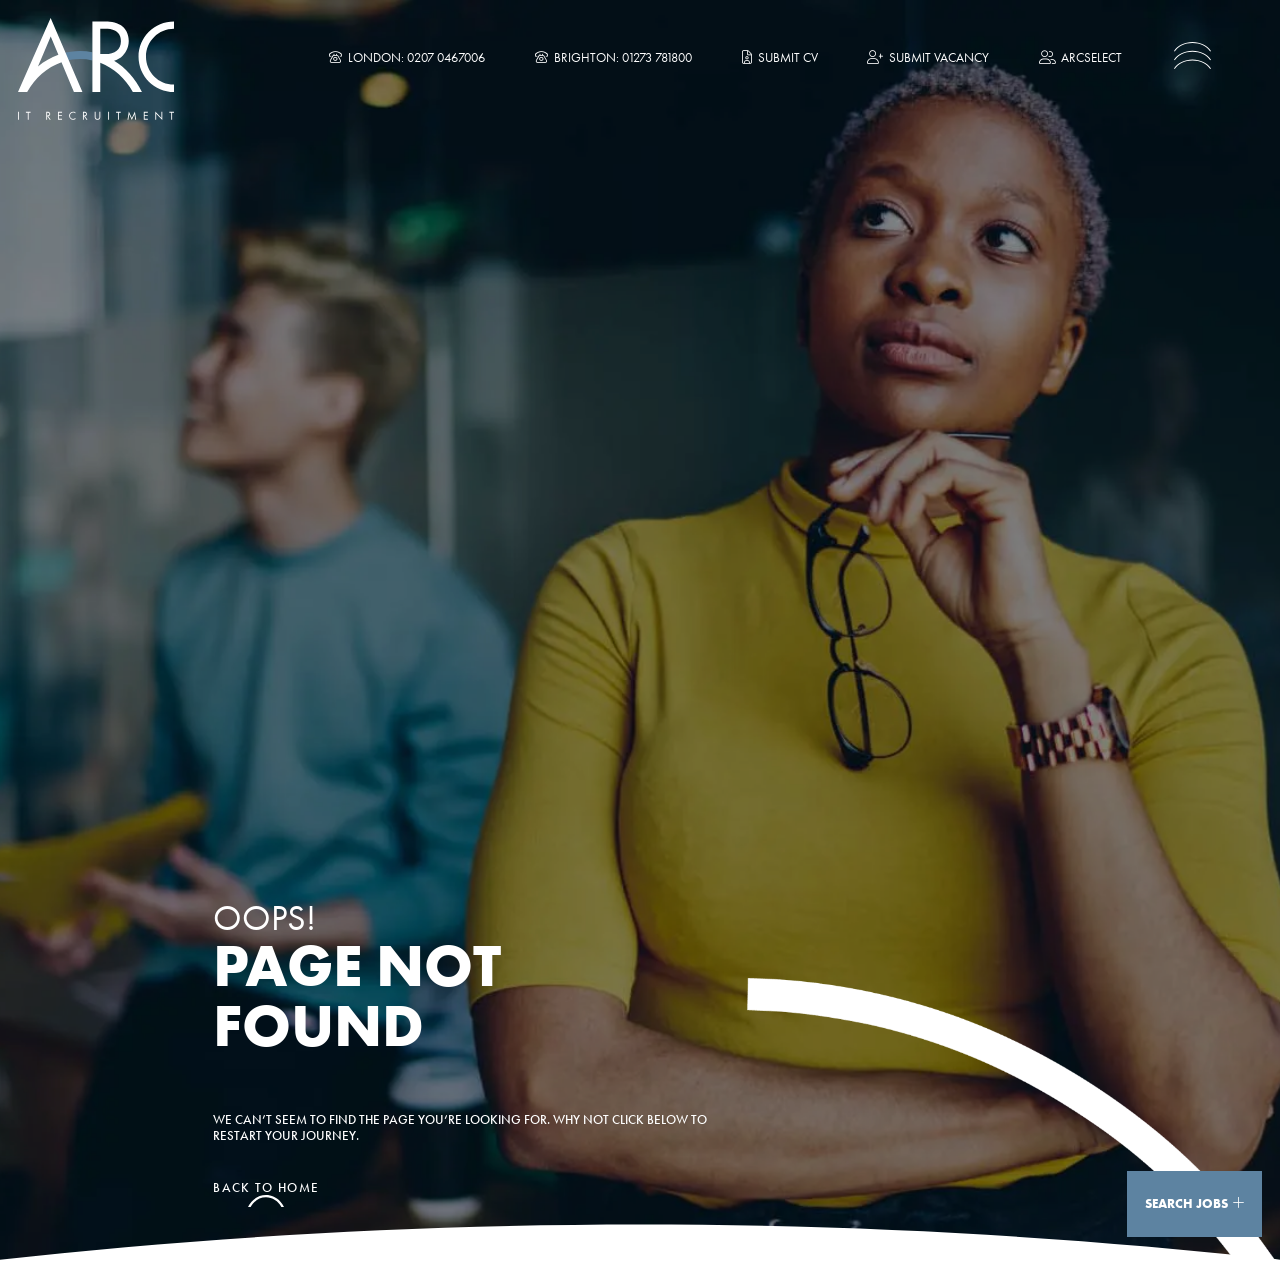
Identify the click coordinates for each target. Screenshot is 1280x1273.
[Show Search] (1238, 1203)
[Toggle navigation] (1192, 55)
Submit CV (780, 57)
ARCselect (1080, 57)
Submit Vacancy (928, 57)
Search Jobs (1186, 1203)
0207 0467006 (446, 57)
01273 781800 (657, 57)
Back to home (266, 1188)
